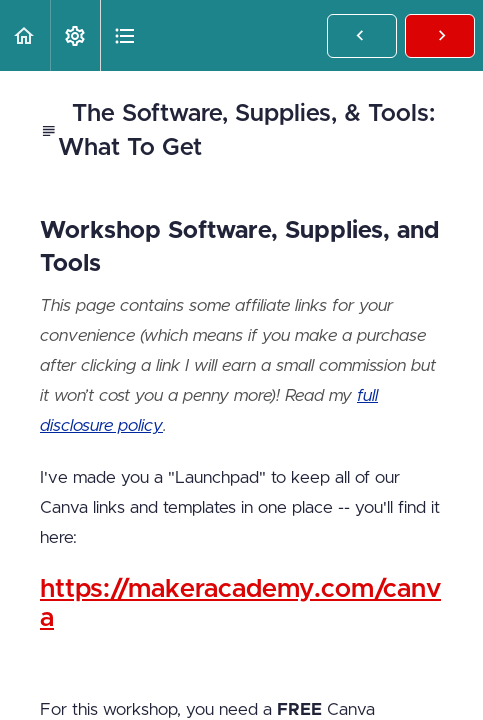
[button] (25, 35)
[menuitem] (75, 35)
